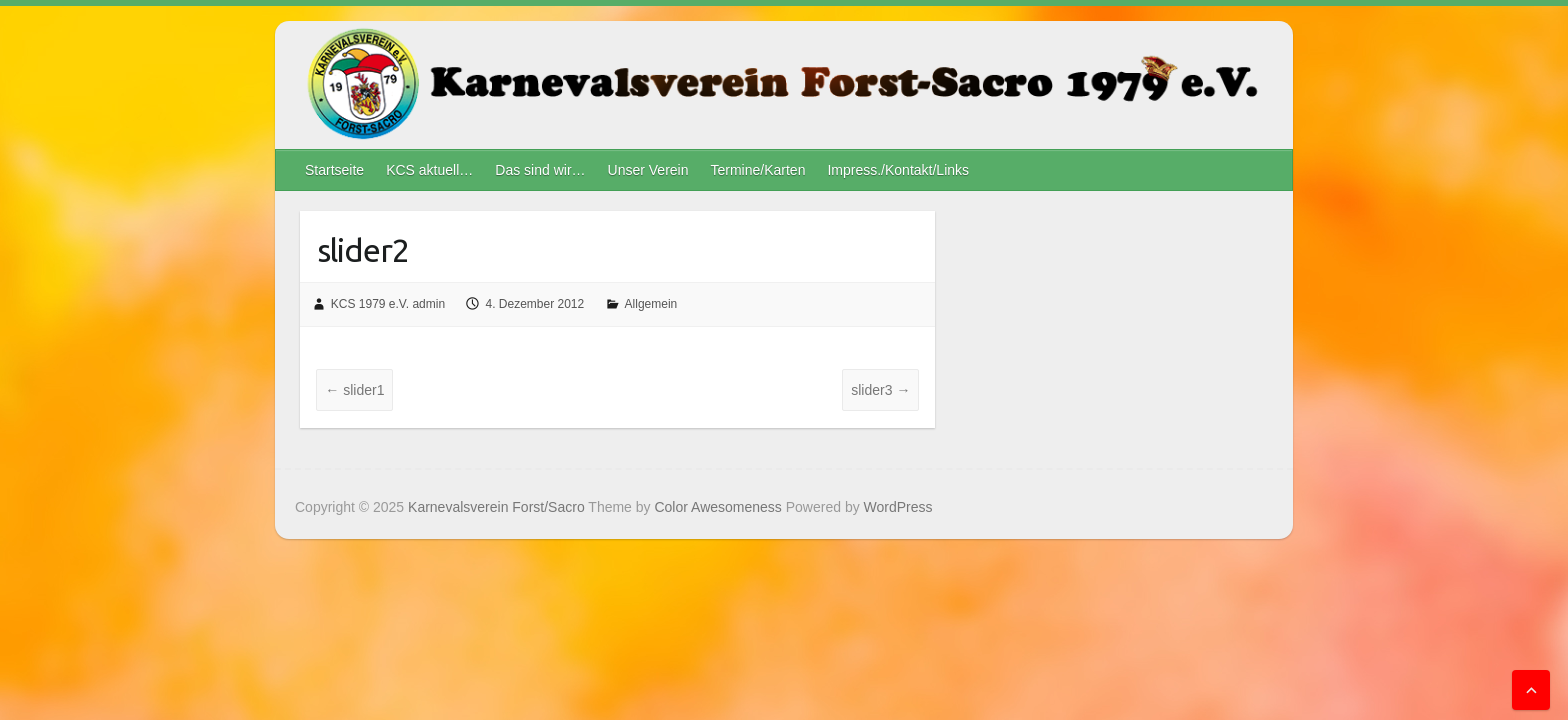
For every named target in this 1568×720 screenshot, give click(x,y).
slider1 (354, 390)
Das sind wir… (540, 170)
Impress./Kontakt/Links (898, 170)
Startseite (334, 170)
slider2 (363, 250)
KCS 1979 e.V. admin (388, 304)
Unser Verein (648, 170)
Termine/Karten (757, 170)
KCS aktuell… (429, 170)
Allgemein (651, 304)
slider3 (880, 390)
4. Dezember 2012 (534, 304)
